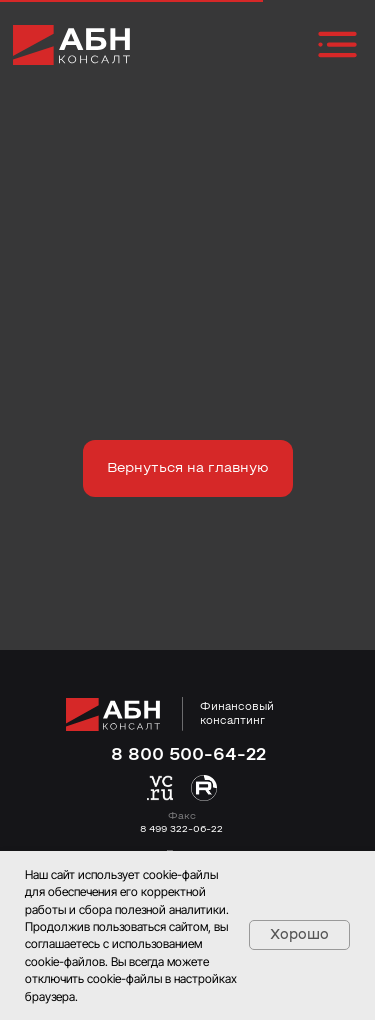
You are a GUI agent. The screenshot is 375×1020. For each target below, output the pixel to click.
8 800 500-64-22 (188, 755)
